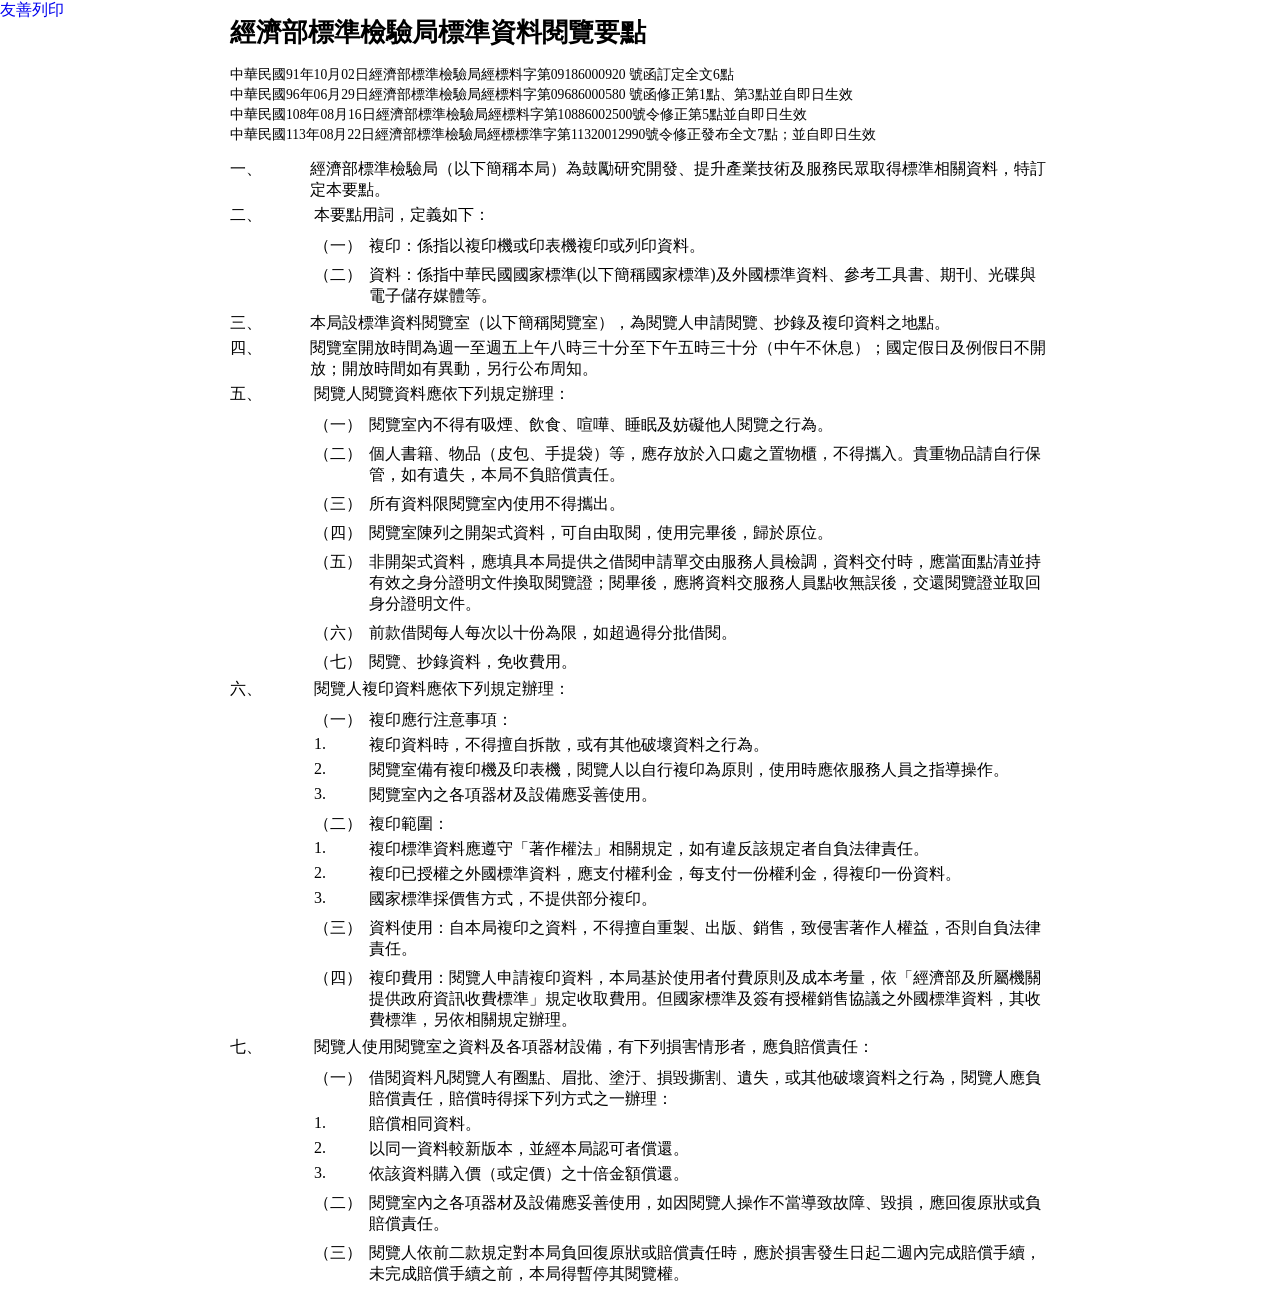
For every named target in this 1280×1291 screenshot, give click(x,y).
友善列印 (32, 9)
